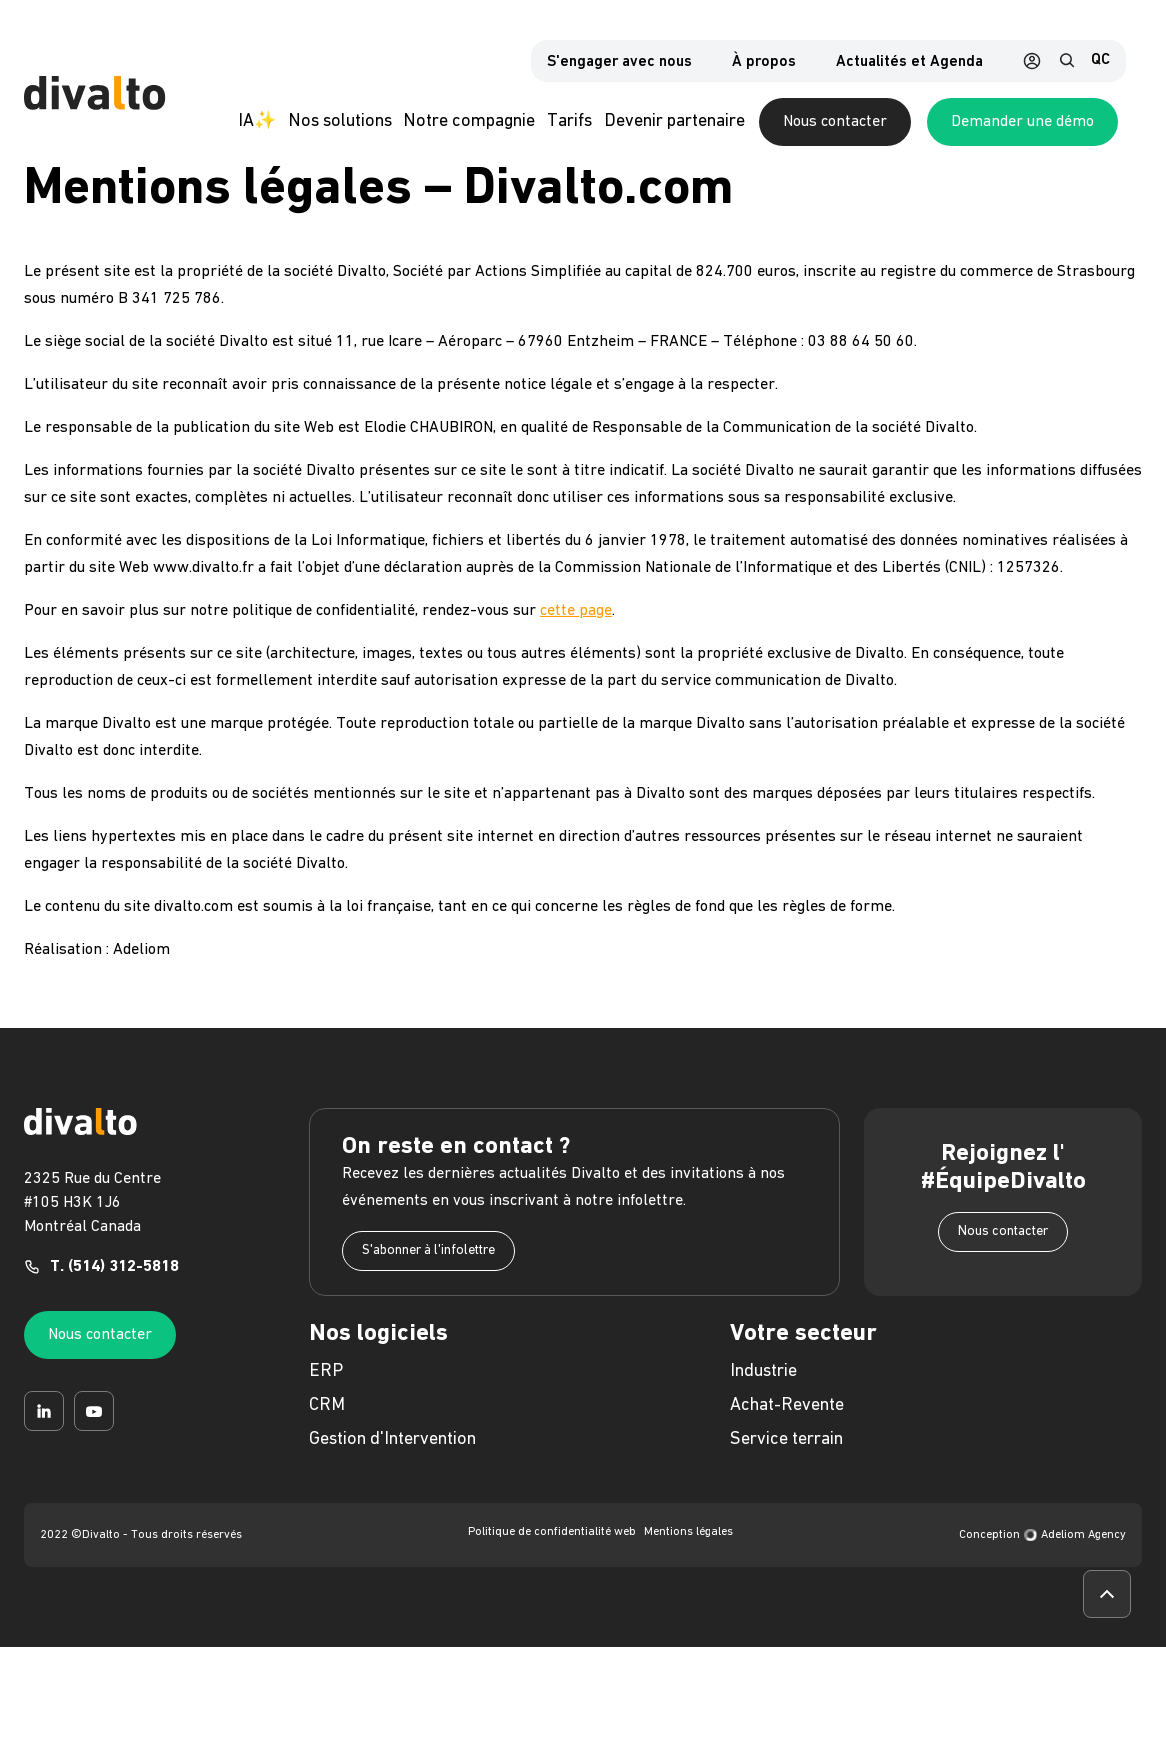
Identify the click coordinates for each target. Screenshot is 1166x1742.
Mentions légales (688, 1546)
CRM (327, 1419)
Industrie (763, 1385)
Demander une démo (1046, 126)
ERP (326, 1385)
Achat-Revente (787, 1419)
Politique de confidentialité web (552, 1546)
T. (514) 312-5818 (114, 1281)
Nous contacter (859, 126)
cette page (576, 625)
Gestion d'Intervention (392, 1453)
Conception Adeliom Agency (1042, 1549)
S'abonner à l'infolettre (428, 1264)
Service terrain (786, 1453)
